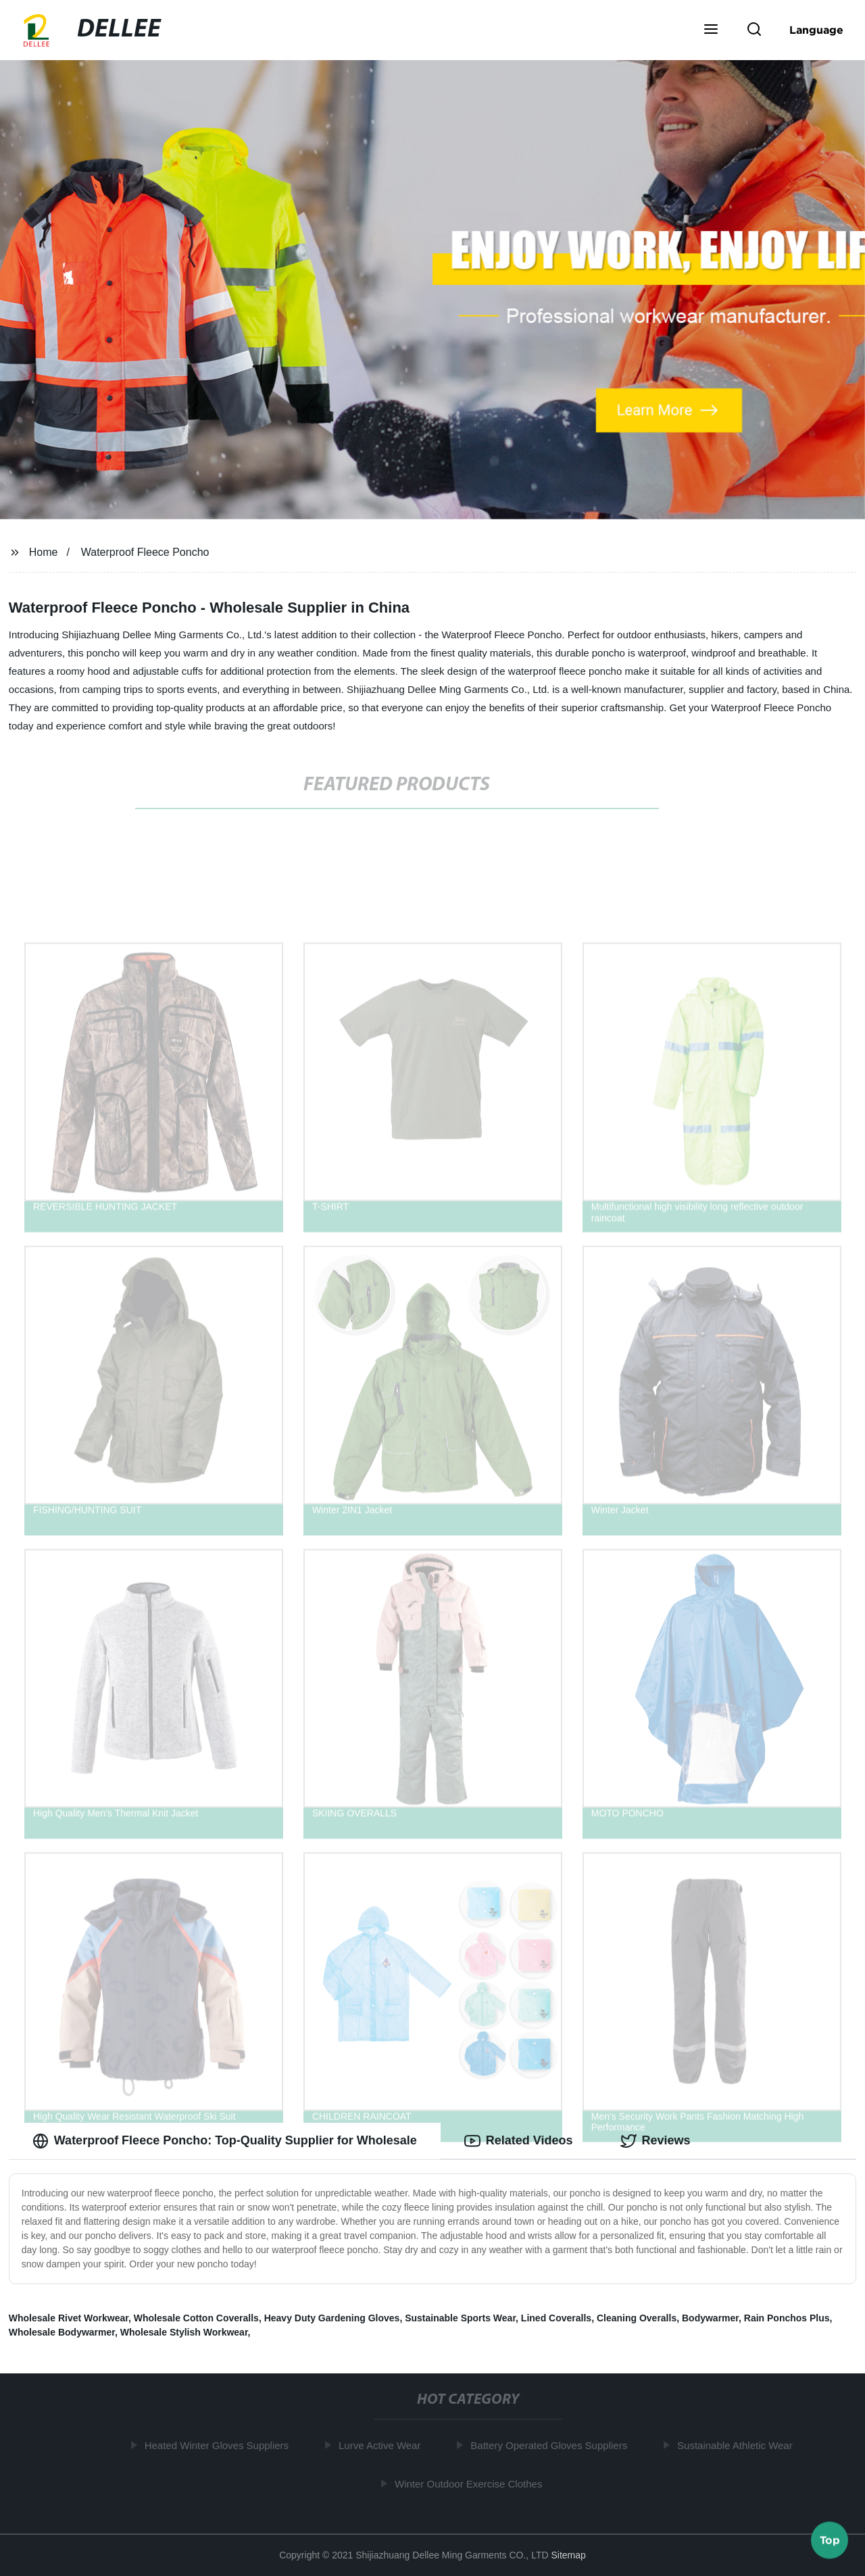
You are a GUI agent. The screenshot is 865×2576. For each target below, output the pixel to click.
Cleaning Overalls (636, 2318)
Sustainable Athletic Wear (737, 2445)
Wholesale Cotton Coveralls (196, 2318)
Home (43, 552)
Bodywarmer (710, 2318)
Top (830, 2540)
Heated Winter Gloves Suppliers (219, 2445)
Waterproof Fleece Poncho (145, 552)
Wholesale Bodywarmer (62, 2332)
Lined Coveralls (556, 2318)
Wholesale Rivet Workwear (68, 2318)
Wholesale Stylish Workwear (184, 2332)
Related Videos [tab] (518, 2141)
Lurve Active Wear (382, 2445)
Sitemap (568, 2555)
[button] (711, 30)
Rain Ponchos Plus (787, 2318)
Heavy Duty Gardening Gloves (332, 2318)
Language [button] (816, 30)
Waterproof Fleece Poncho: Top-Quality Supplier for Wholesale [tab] (224, 2141)
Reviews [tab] (655, 2141)
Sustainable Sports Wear (460, 2318)
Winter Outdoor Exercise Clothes (471, 2484)
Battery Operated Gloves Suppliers (551, 2445)
